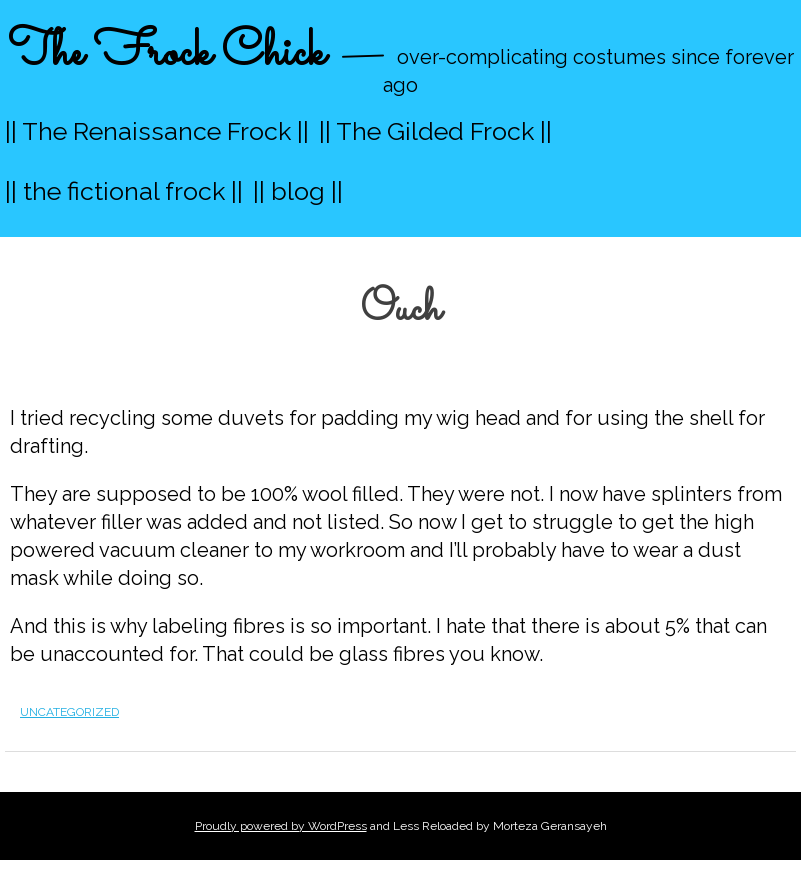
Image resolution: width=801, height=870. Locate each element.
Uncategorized (69, 712)
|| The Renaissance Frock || (157, 131)
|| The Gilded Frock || (435, 131)
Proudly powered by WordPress (281, 826)
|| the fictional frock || (124, 191)
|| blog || (298, 191)
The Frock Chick (166, 53)
